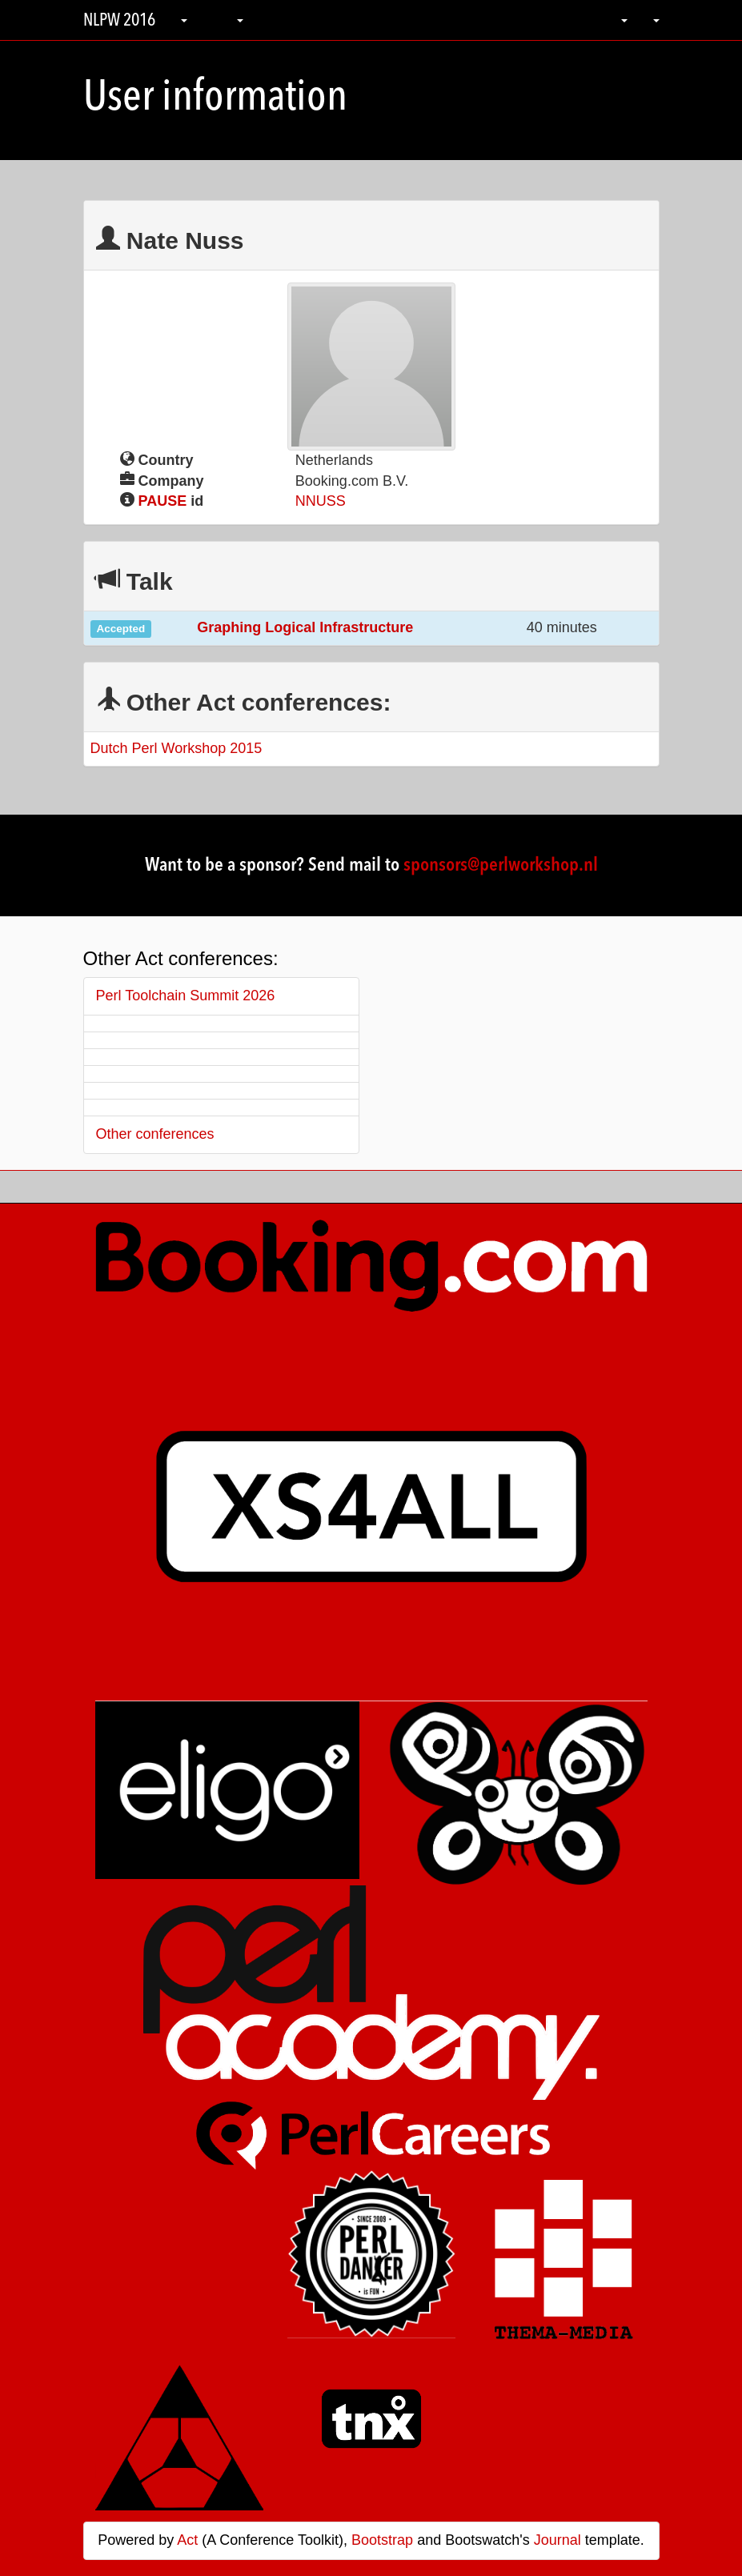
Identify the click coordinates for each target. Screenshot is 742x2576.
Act (187, 2540)
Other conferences (155, 1134)
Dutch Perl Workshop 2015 (176, 748)
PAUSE (162, 501)
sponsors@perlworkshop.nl (500, 865)
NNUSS (320, 501)
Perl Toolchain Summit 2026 (185, 996)
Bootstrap (382, 2540)
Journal (557, 2540)
